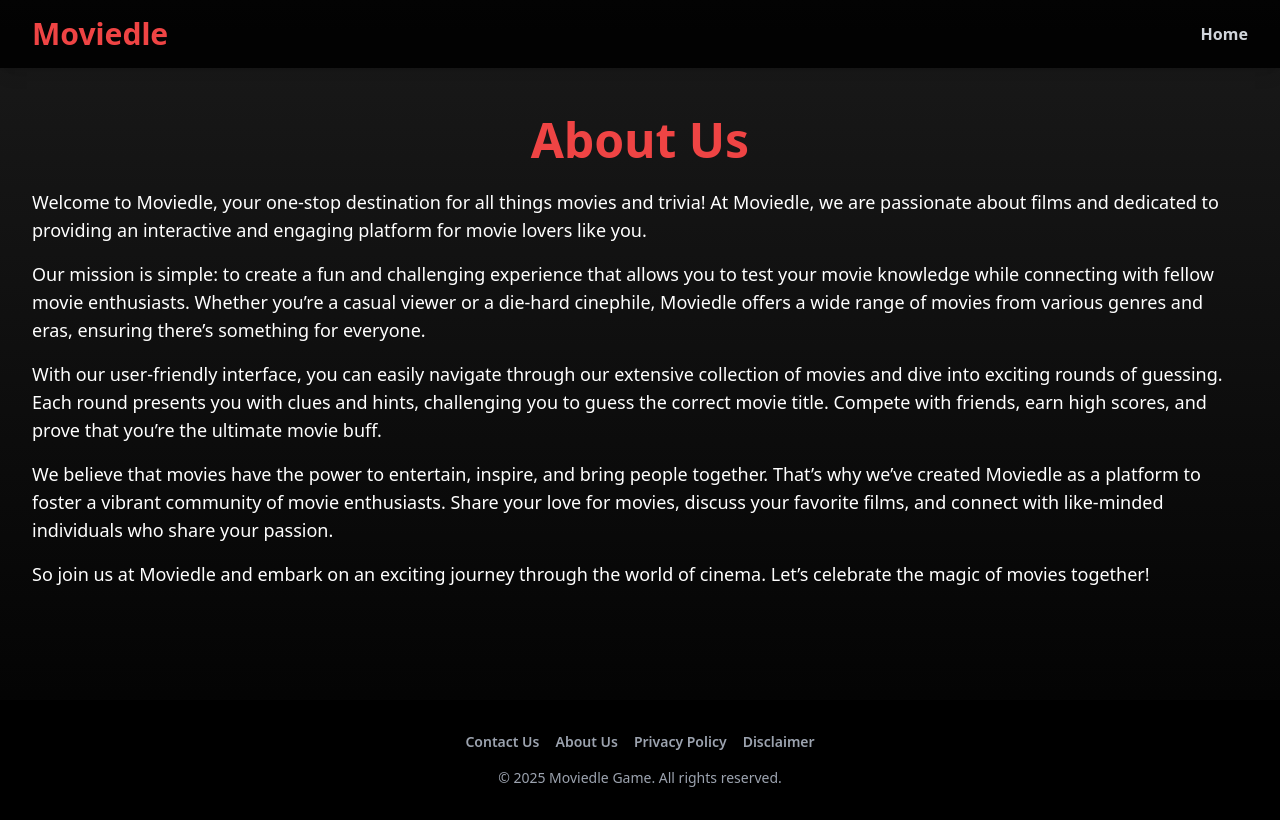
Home (1224, 34)
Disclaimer (779, 741)
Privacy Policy (680, 741)
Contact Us (502, 741)
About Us (586, 741)
